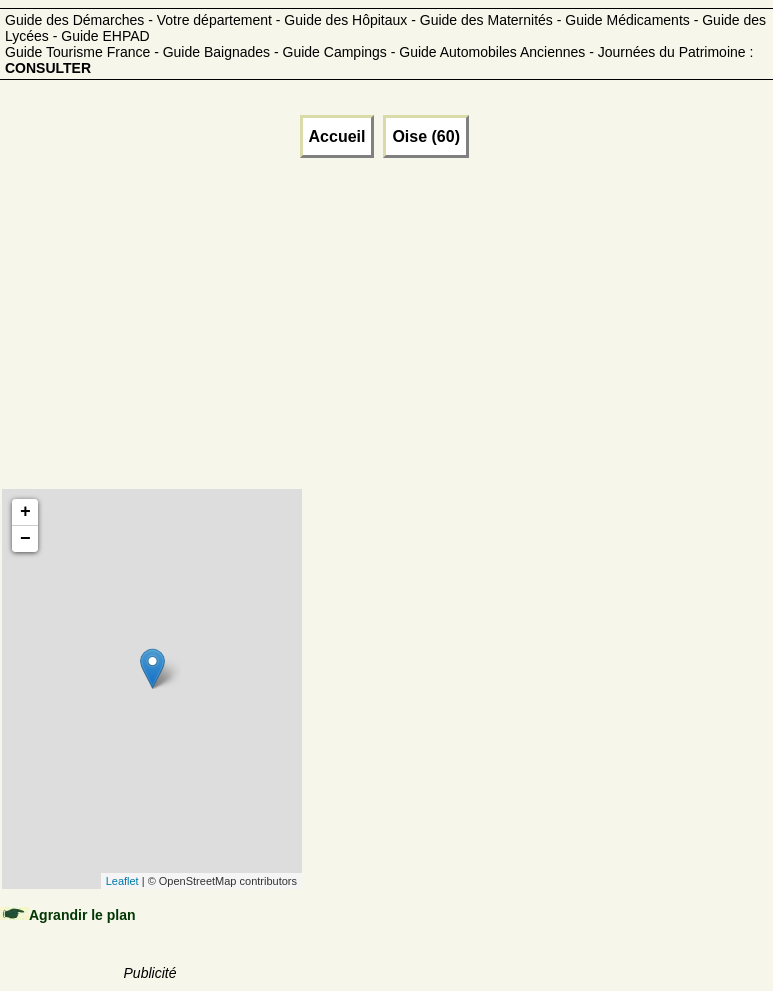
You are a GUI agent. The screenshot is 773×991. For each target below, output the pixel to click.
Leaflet (122, 881)
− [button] (25, 539)
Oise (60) (426, 136)
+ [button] (25, 512)
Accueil (337, 136)
